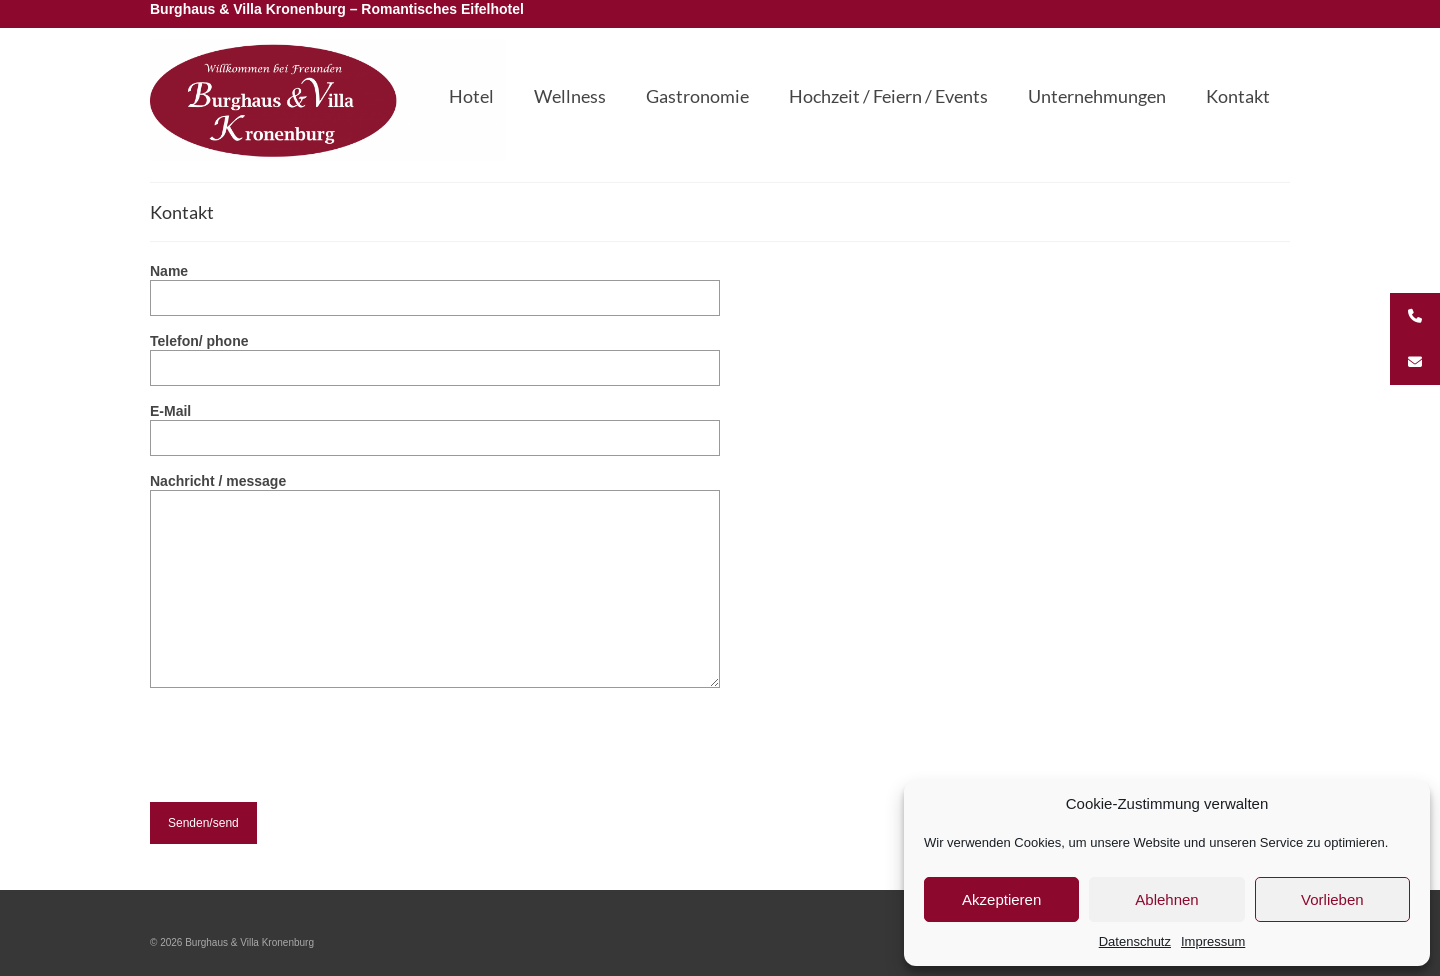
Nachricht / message (435, 490)
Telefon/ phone (435, 354)
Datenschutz (1135, 941)
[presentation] (302, 763)
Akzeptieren (1001, 899)
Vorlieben (1332, 899)
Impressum (1213, 941)
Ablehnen (1166, 899)
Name (435, 284)
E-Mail (435, 424)
